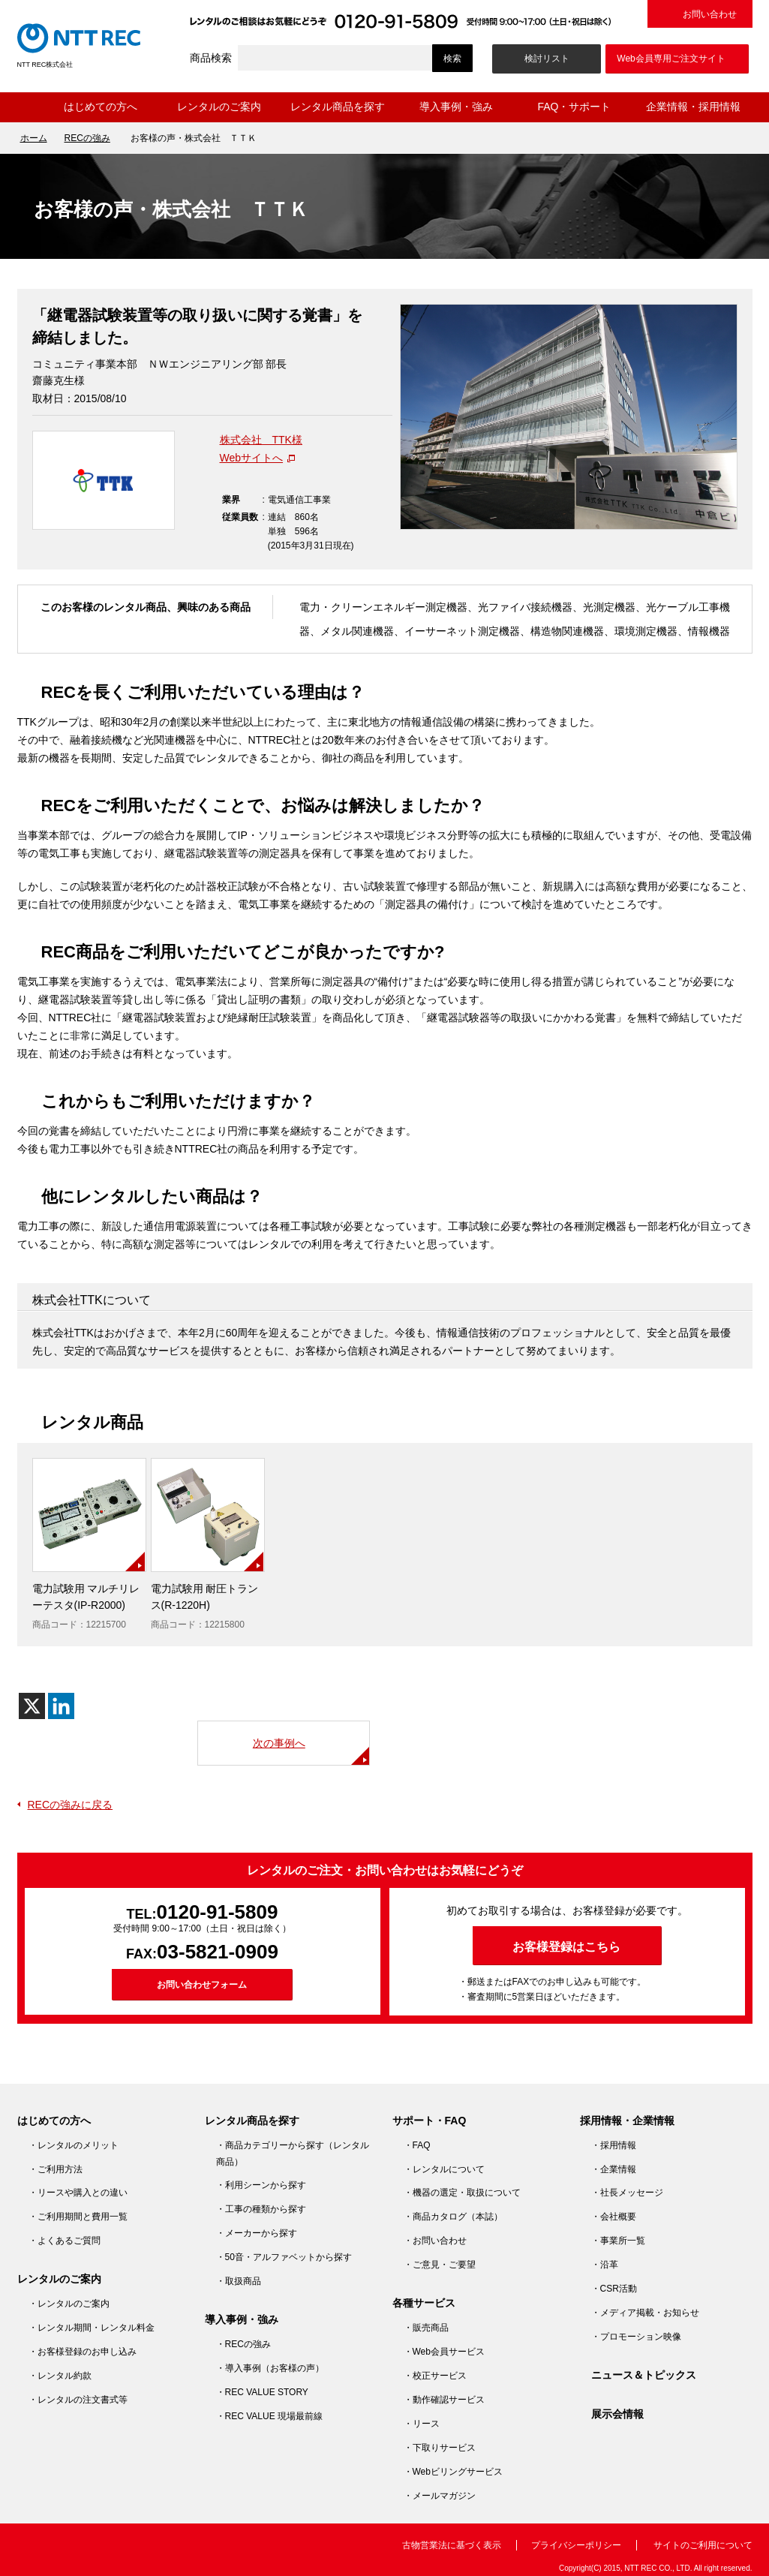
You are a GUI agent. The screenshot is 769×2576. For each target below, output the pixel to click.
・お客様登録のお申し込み (83, 2351)
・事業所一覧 (618, 2240)
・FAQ (417, 2145)
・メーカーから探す (256, 2233)
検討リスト (546, 58)
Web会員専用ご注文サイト (671, 58)
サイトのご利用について (702, 2545)
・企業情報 (613, 2169)
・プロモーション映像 (636, 2336)
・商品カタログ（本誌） (453, 2216)
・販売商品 (426, 2327)
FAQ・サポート (574, 107)
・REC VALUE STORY (262, 2392)
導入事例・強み (456, 107)
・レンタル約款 (60, 2375)
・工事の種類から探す (261, 2209)
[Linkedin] (61, 1706)
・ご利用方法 (56, 2169)
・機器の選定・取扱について (462, 2192)
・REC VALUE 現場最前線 (269, 2416)
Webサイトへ (252, 458)
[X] (32, 1706)
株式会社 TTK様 (261, 440)
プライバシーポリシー (576, 2545)
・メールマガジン (440, 2495)
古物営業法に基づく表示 (451, 2545)
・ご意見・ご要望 (440, 2264)
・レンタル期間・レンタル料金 (92, 2327)
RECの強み (87, 138)
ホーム (29, 107)
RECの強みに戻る (70, 1805)
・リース (422, 2423)
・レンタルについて (444, 2169)
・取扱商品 (238, 2281)
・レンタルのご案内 (69, 2303)
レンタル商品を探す (337, 107)
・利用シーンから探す (261, 2185)
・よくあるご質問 (65, 2240)
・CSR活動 (614, 2288)
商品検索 (211, 58)
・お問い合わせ (435, 2240)
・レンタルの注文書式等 (78, 2399)
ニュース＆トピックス (643, 2375)
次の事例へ (279, 1743)
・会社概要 (613, 2216)
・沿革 (604, 2264)
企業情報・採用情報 (693, 107)
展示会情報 (617, 2414)
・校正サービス (435, 2375)
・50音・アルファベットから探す (284, 2257)
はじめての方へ (100, 107)
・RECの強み (243, 2344)
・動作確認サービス (444, 2399)
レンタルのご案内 (219, 107)
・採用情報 (613, 2145)
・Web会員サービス (444, 2351)
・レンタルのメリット (74, 2145)
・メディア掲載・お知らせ (645, 2312)
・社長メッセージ (627, 2192)
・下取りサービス (440, 2447)
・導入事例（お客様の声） (270, 2368)
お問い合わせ (710, 14)
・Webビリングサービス (453, 2471)
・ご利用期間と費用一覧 (78, 2216)
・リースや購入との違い (78, 2192)
